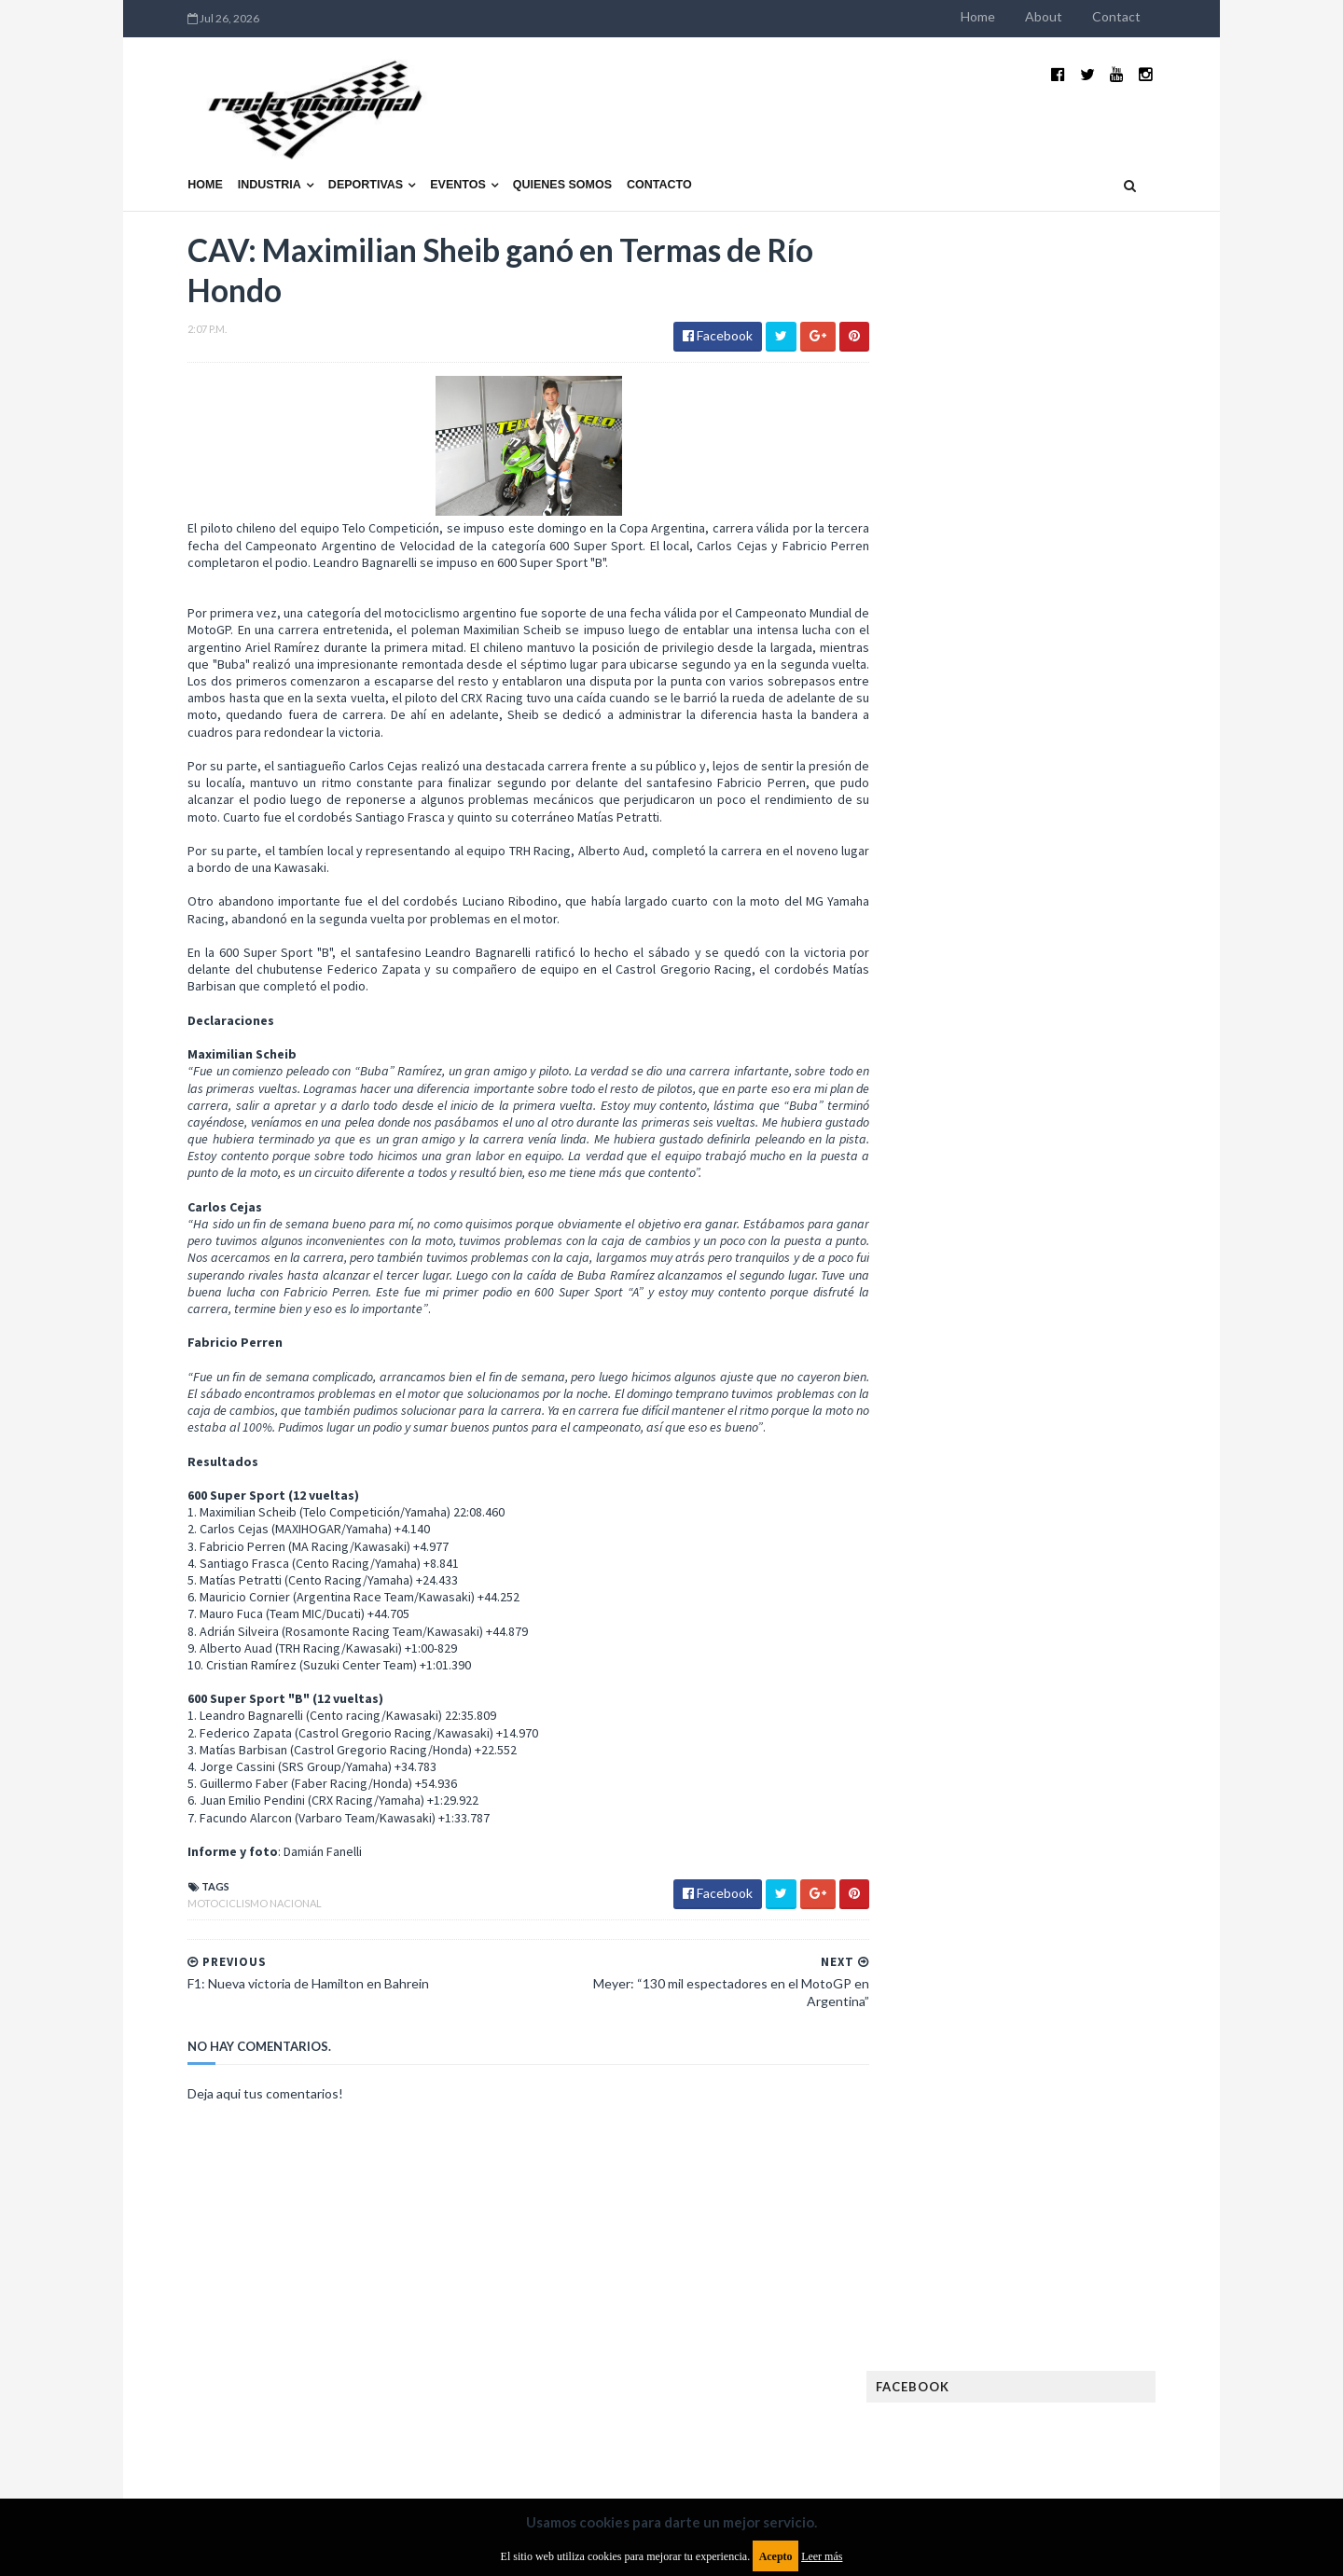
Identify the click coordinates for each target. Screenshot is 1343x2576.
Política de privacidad (563, 2423)
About (1082, 16)
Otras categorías (966, 1573)
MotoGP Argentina (970, 1513)
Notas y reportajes (969, 1543)
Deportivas (327, 155)
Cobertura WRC (1030, 1245)
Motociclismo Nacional (216, 1911)
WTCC (931, 1662)
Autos (1102, 1215)
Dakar (1116, 1245)
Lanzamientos (1073, 1453)
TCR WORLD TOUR (1093, 1633)
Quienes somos (523, 155)
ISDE (1027, 1424)
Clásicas (938, 1245)
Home (1016, 16)
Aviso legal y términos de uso (233, 2423)
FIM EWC (1097, 1364)
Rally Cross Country (974, 1603)
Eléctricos (945, 1274)
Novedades (1079, 1543)
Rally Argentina (1087, 1573)
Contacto (621, 155)
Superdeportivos (1107, 1603)
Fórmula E (1107, 1394)
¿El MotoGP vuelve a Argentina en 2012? (1066, 902)
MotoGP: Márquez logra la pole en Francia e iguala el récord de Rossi (1086, 1004)
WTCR (985, 1662)
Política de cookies (907, 2423)
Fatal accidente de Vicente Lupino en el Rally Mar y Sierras (1087, 1097)
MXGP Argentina (960, 1483)
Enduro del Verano (970, 1304)
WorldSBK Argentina (1084, 1662)
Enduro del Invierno (1057, 1274)
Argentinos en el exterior (988, 1215)
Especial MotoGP (1096, 1304)
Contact (1154, 16)
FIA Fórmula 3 (952, 1364)
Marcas (1051, 1483)
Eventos (420, 155)
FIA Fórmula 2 (1048, 1334)
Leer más (821, 2556)
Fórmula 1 (1027, 1394)
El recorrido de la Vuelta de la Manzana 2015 (1089, 810)
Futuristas (945, 1394)
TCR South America (968, 1633)
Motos (1068, 1513)
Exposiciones (951, 1334)
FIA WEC (1033, 1364)
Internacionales (962, 1453)
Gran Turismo (954, 1424)
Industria (231, 155)
